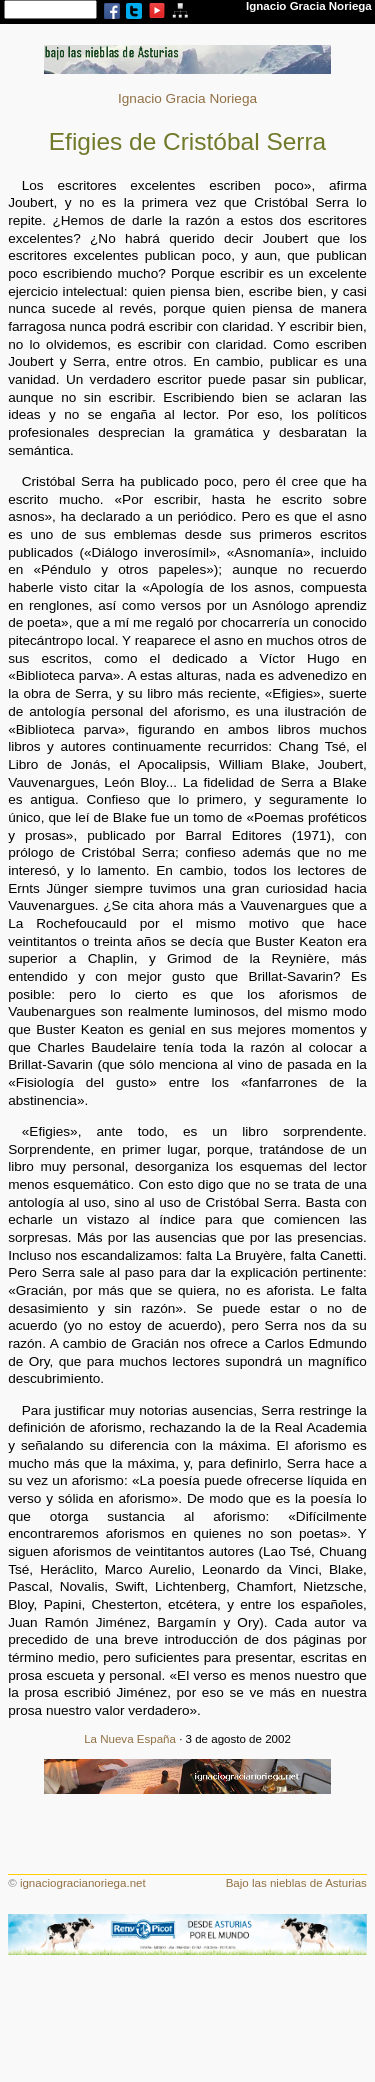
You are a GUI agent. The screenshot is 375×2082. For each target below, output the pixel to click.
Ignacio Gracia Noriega (187, 98)
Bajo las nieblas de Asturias (296, 1883)
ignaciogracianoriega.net (83, 1883)
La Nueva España (130, 1739)
